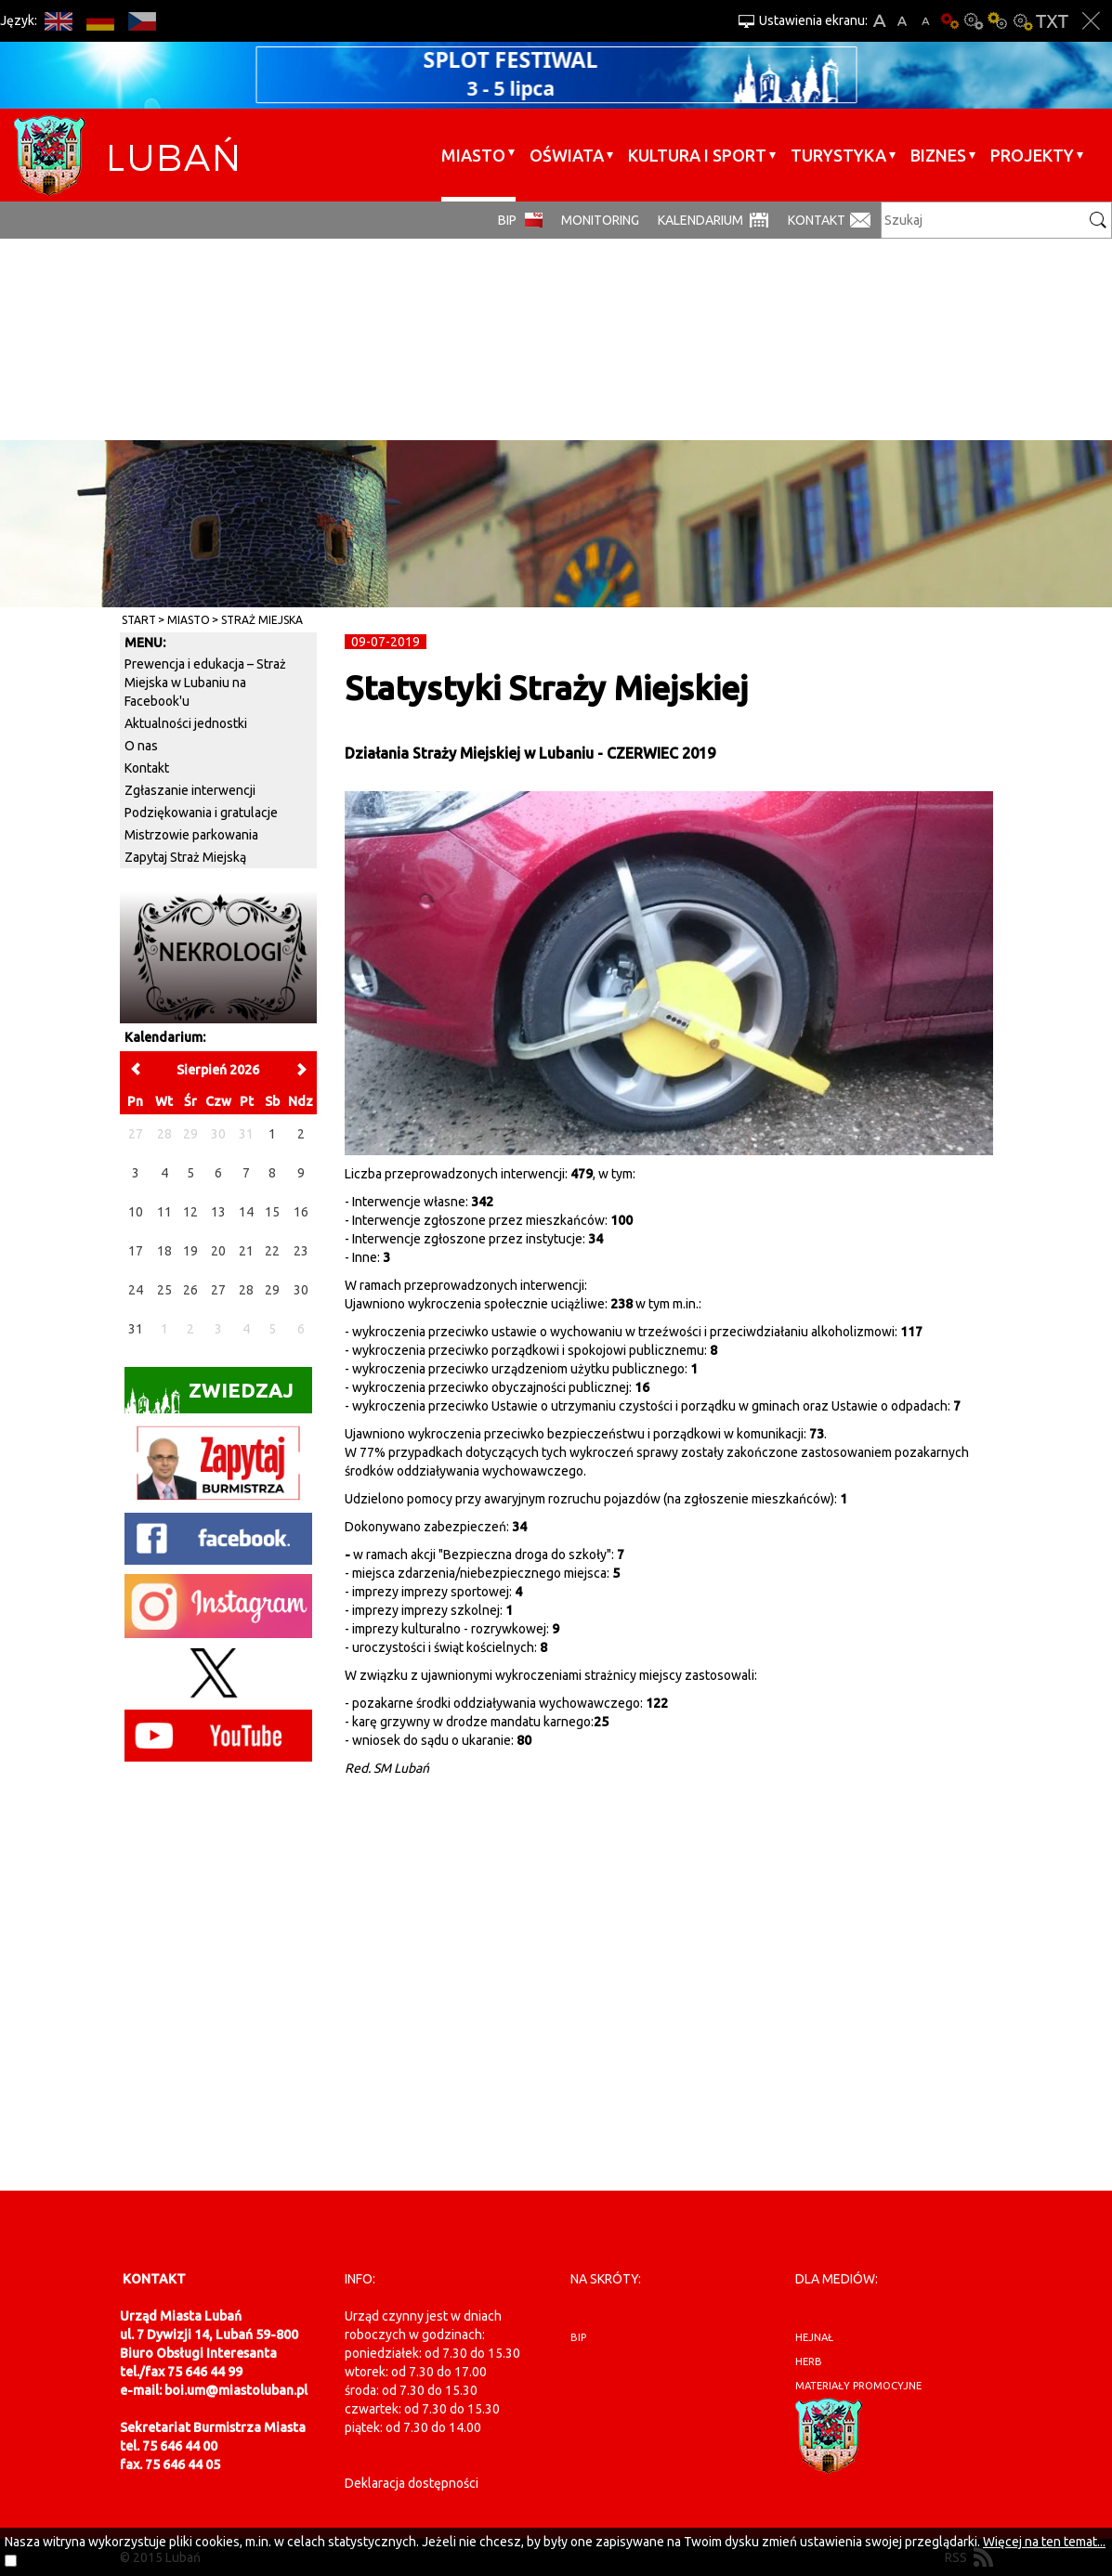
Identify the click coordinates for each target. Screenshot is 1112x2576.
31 (135, 1328)
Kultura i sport (697, 155)
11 (164, 1211)
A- (925, 21)
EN (58, 21)
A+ (879, 21)
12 (190, 1211)
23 (301, 1250)
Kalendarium (700, 220)
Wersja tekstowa (1052, 21)
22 (272, 1250)
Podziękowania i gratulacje (201, 812)
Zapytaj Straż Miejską (185, 857)
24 (135, 1289)
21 (246, 1250)
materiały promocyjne (858, 2385)
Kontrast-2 (1022, 21)
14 (246, 1211)
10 (135, 1211)
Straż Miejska (262, 620)
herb (808, 2361)
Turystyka (838, 155)
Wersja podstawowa (949, 21)
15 (272, 1211)
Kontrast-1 (998, 21)
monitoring (600, 220)
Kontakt (816, 220)
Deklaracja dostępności (411, 2483)
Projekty (1032, 155)
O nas (141, 745)
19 (190, 1250)
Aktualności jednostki (185, 723)
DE (100, 21)
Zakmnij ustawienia (1091, 21)
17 (135, 1250)
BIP (507, 220)
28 (246, 1289)
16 (301, 1211)
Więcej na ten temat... (1044, 2541)
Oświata (567, 155)
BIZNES (938, 155)
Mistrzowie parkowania (191, 834)
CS (142, 21)
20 (218, 1250)
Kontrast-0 (974, 21)
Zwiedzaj (209, 1396)
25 (164, 1289)
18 (164, 1250)
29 (272, 1289)
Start (139, 620)
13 (218, 1211)
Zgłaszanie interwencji (189, 790)
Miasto (473, 155)
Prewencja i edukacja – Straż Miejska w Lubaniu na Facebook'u (205, 683)
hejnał (814, 2337)
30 (301, 1289)
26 (190, 1289)
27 (218, 1289)
